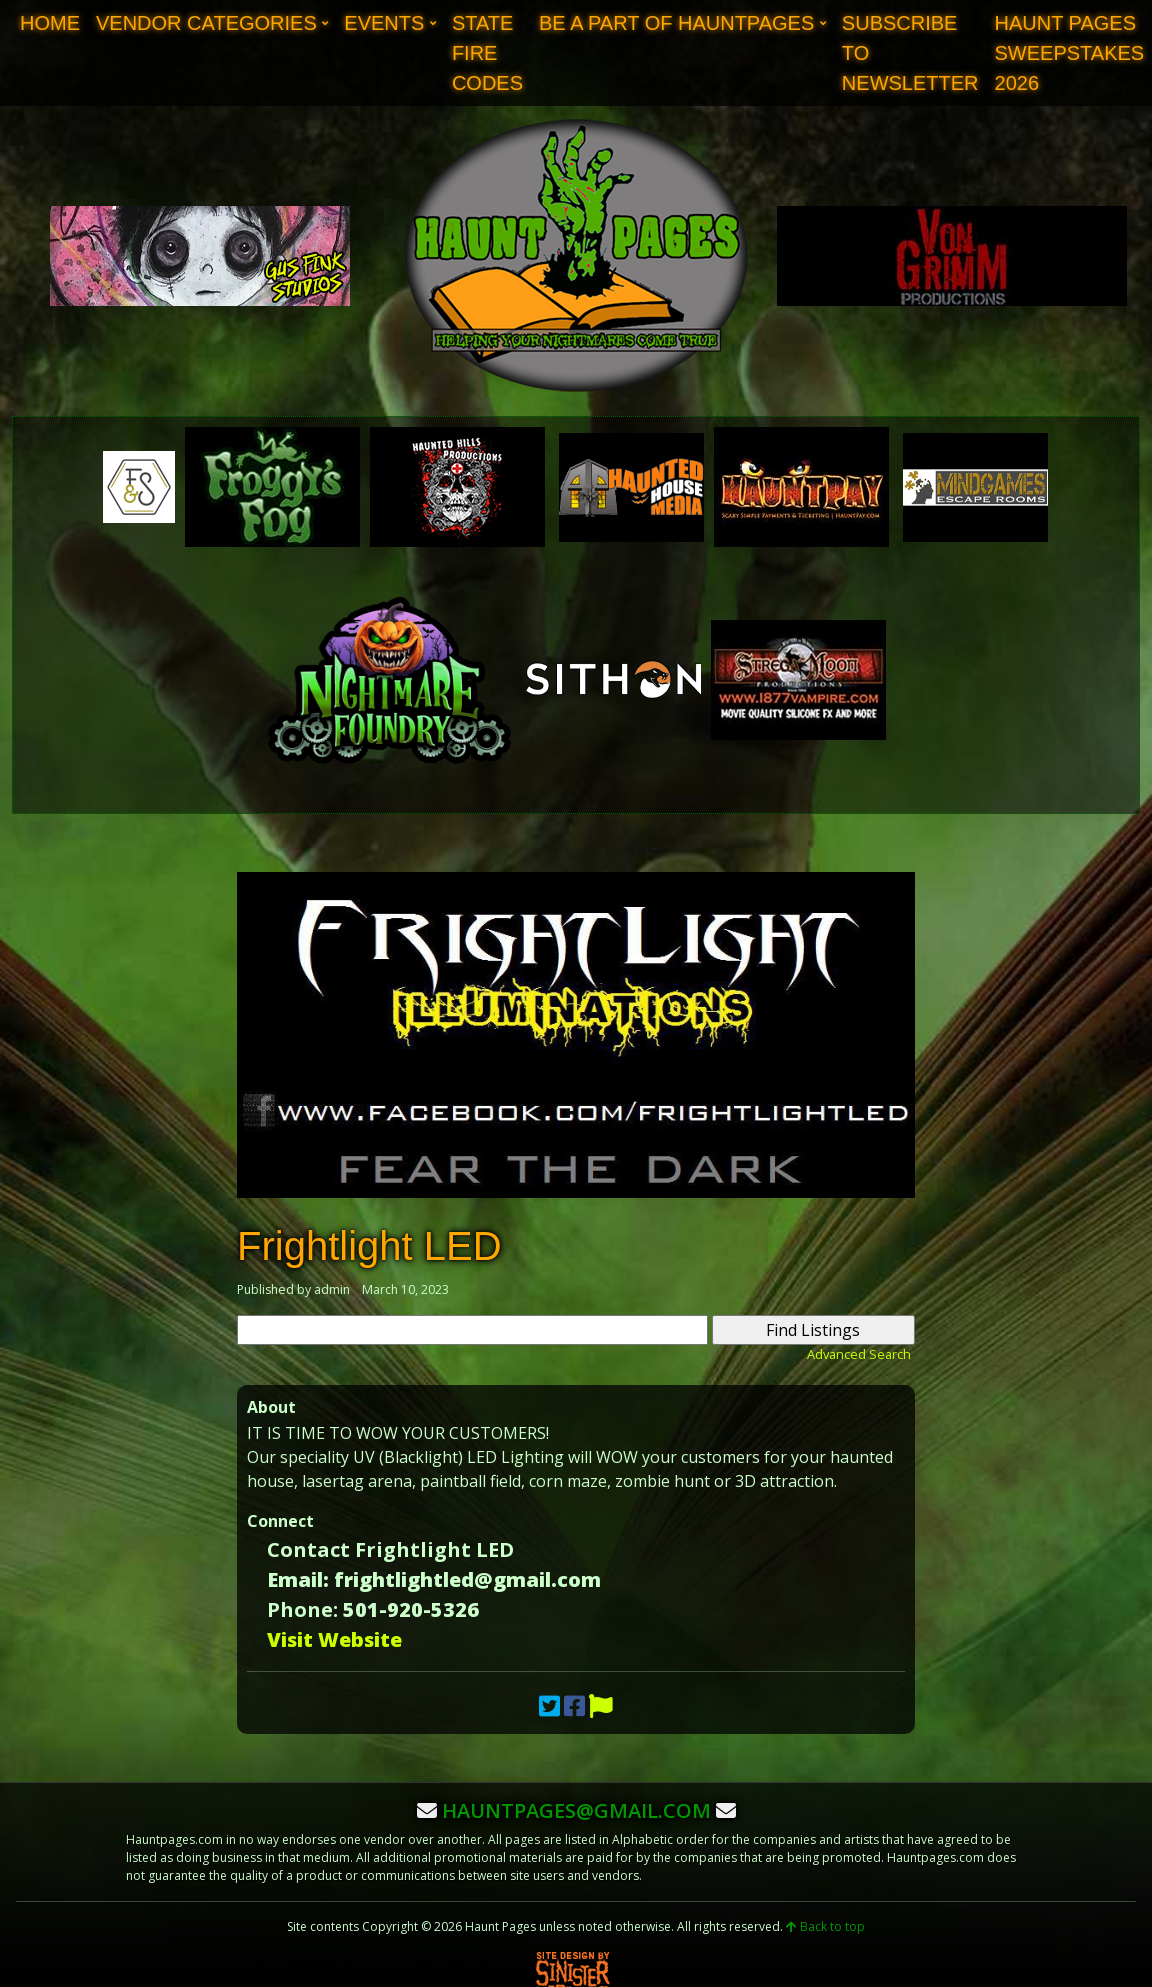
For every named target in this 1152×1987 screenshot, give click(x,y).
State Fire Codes (487, 53)
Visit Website (334, 1639)
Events (384, 23)
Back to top (825, 1926)
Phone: (302, 1609)
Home (50, 23)
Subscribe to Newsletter (910, 53)
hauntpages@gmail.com (576, 1810)
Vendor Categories (206, 23)
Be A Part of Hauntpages (676, 23)
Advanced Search (859, 1354)
